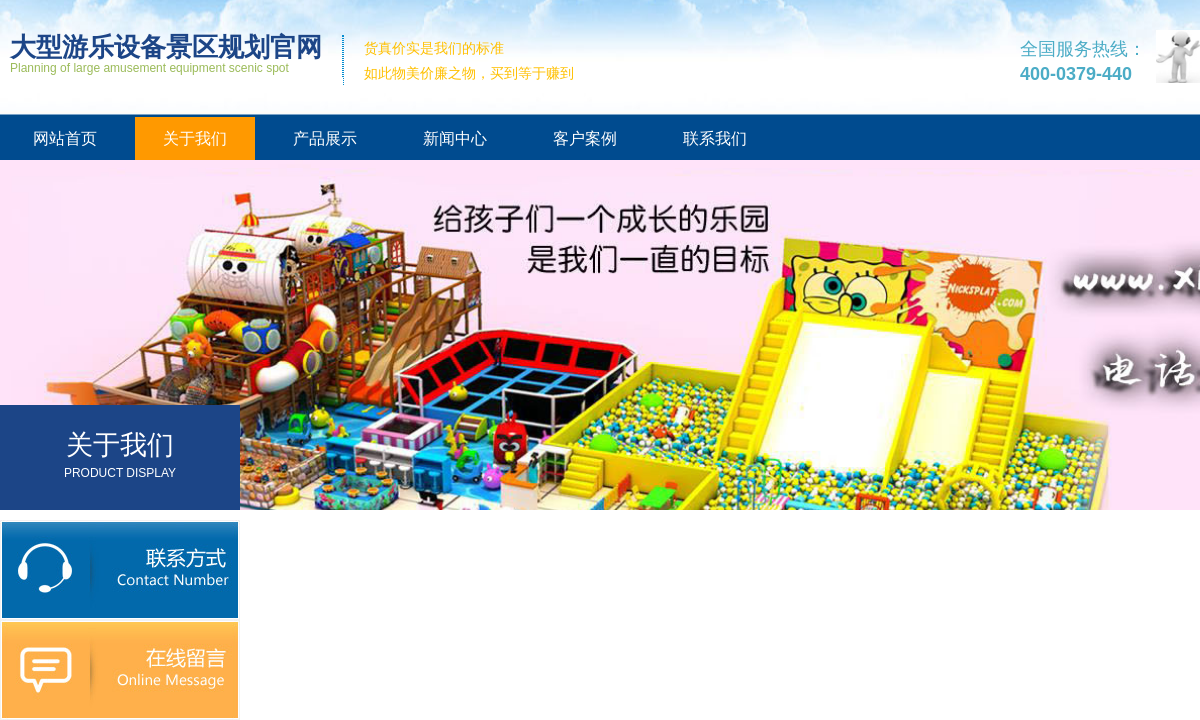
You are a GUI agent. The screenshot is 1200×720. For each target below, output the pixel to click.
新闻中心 (455, 138)
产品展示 (325, 138)
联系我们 (715, 138)
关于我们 (195, 138)
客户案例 (585, 138)
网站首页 (65, 138)
